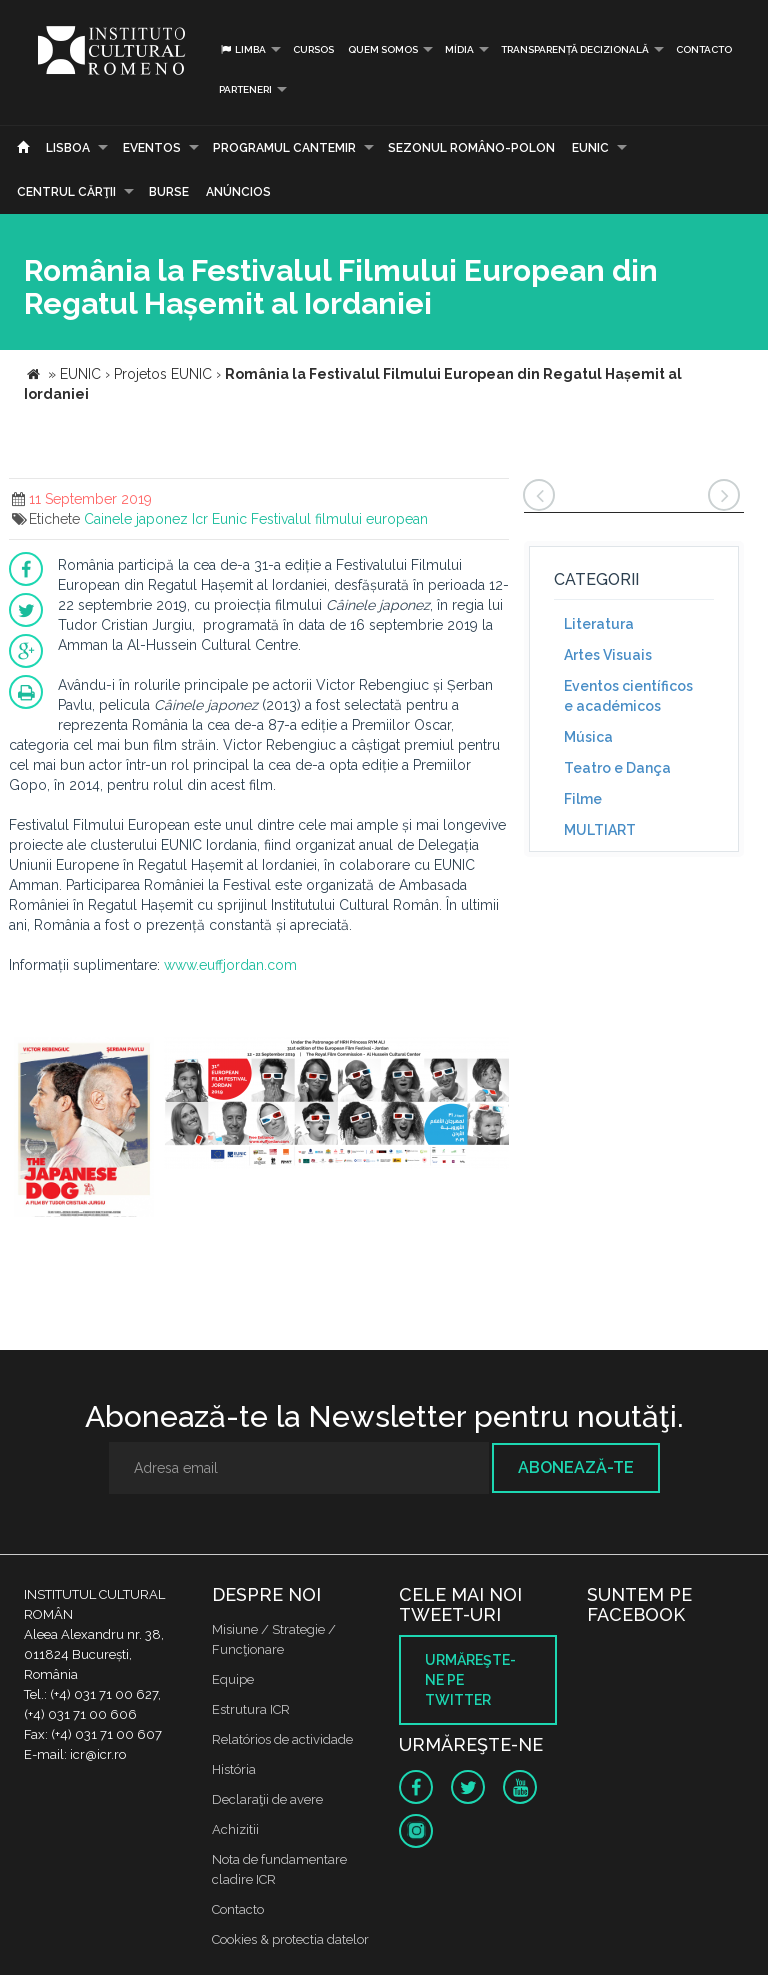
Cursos (313, 49)
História (234, 1769)
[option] (84, 1129)
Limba (242, 49)
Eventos (152, 148)
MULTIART (600, 830)
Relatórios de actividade (282, 1739)
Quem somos (383, 49)
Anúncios (238, 192)
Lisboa (68, 148)
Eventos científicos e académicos (628, 696)
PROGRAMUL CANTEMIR (284, 148)
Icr (200, 519)
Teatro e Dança (617, 768)
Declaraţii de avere (267, 1799)
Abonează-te (576, 1467)
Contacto (704, 49)
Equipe (233, 1679)
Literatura (599, 624)
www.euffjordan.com (230, 965)
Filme (583, 799)
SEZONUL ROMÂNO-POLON (471, 148)
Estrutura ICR (251, 1709)
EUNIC (590, 148)
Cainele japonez (136, 519)
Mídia (459, 49)
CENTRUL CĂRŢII (66, 192)
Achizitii (235, 1829)
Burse (169, 192)
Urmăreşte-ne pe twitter (470, 1680)
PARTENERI (245, 89)
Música (588, 737)
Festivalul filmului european (339, 519)
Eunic (229, 519)
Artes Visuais (608, 655)
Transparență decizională (575, 49)
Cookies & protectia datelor (290, 1939)
